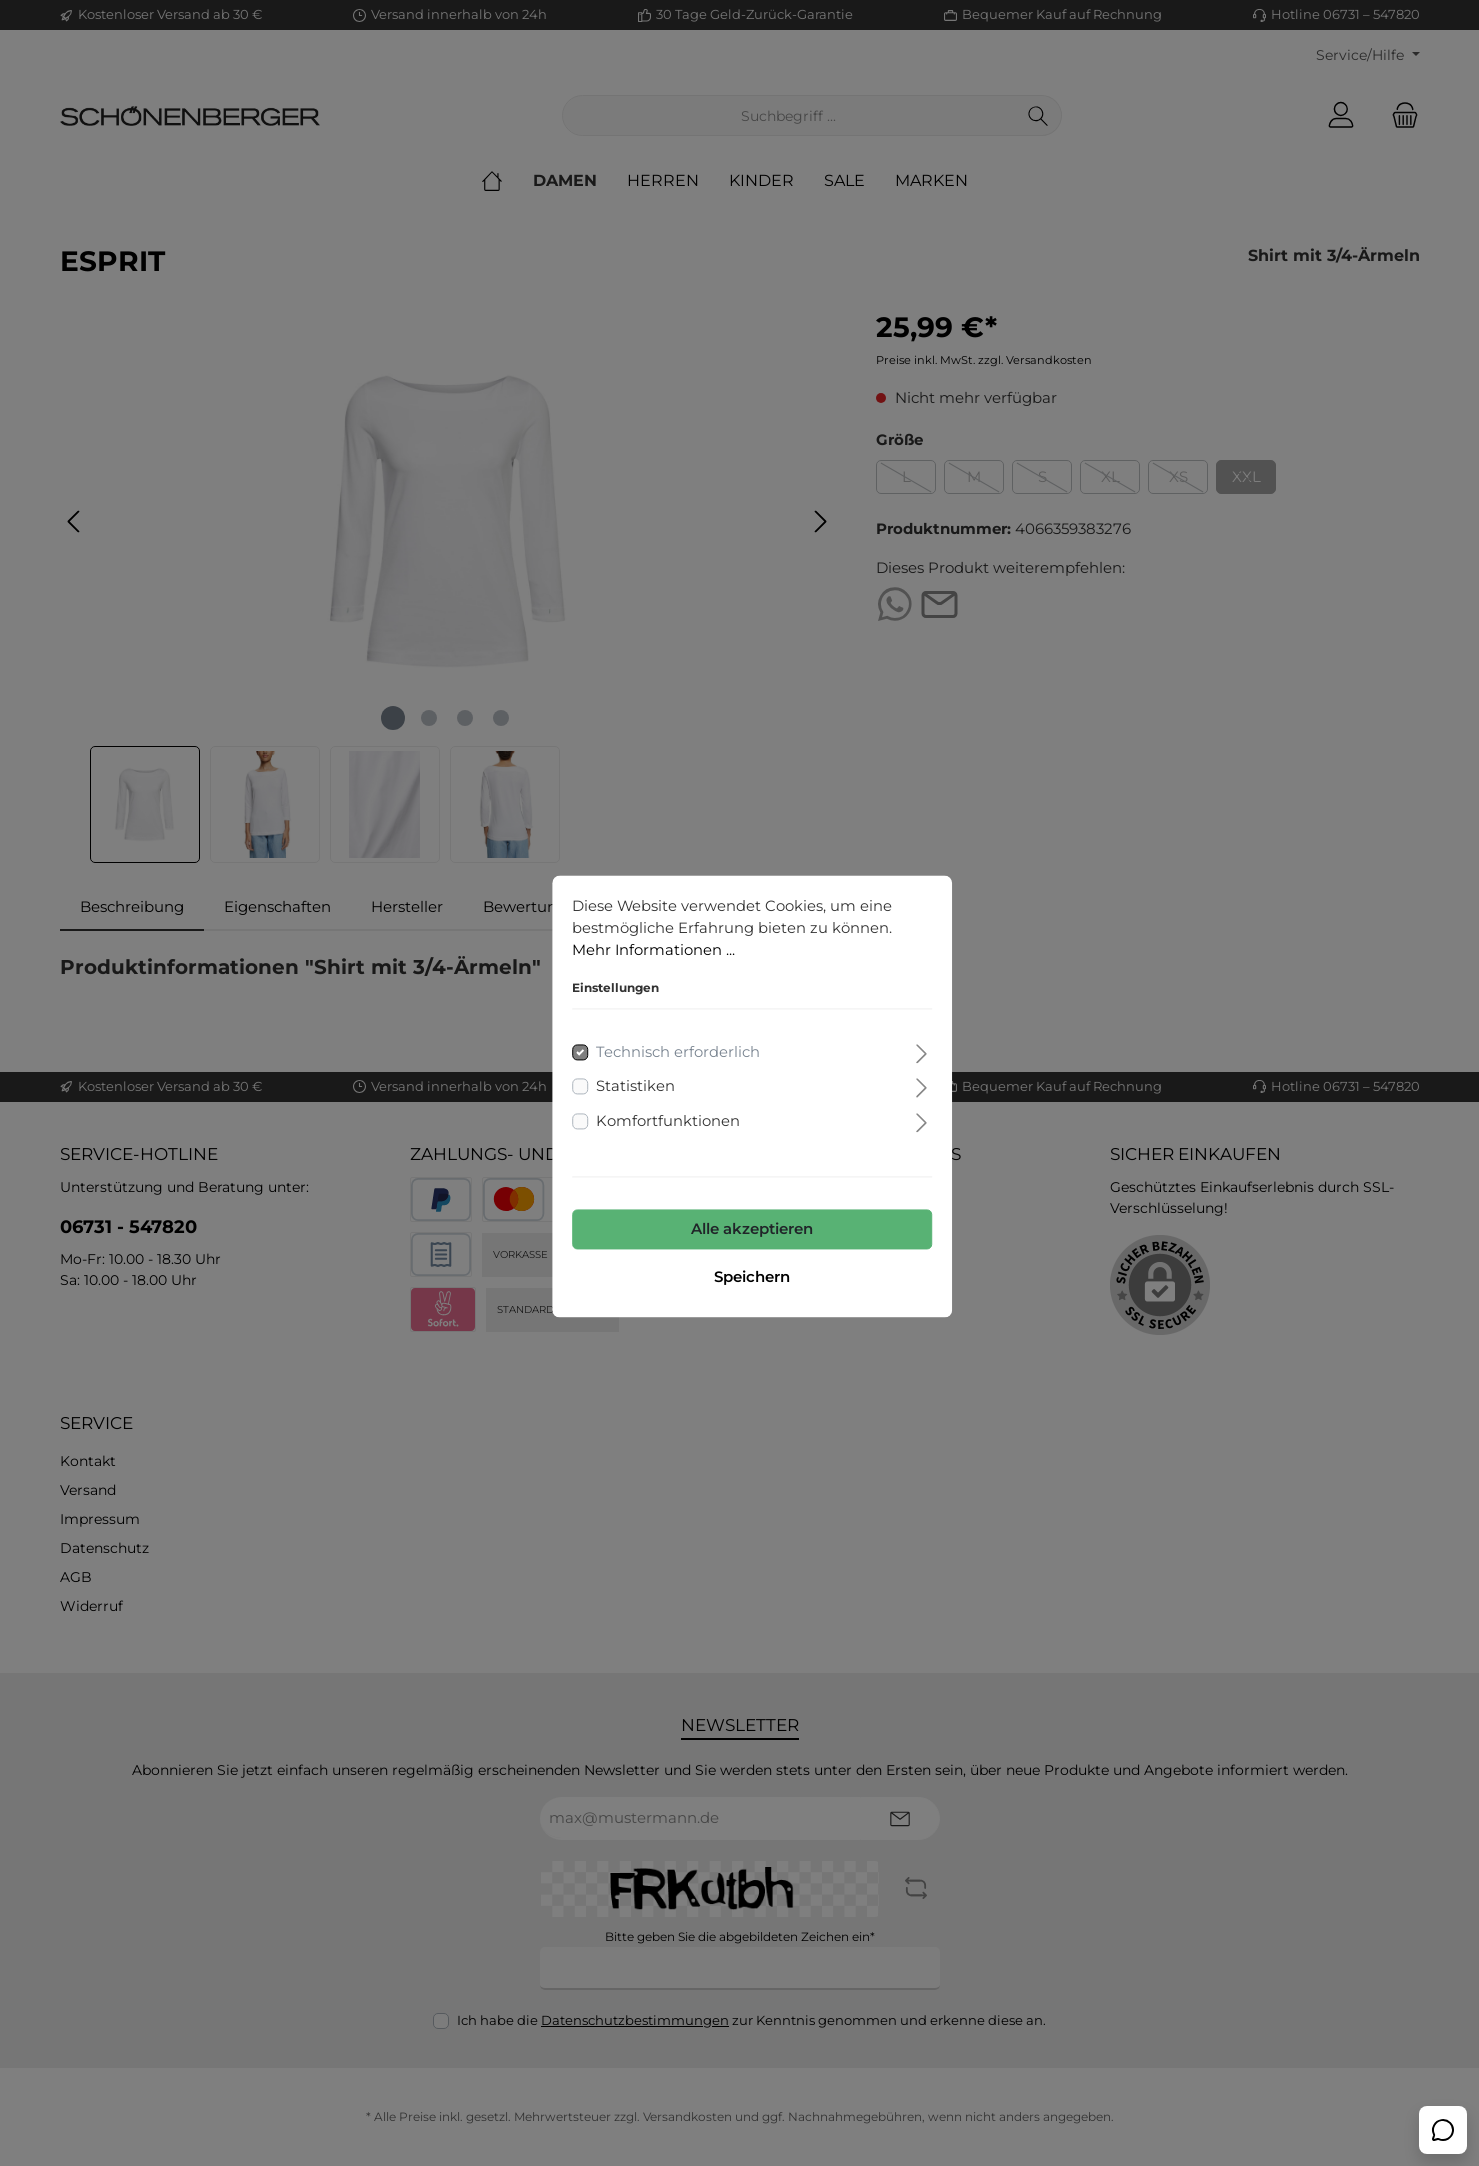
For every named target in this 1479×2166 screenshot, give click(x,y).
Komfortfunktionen (656, 1107)
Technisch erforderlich (666, 1038)
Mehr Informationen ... (642, 937)
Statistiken (623, 1073)
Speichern (740, 1264)
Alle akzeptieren (740, 1216)
